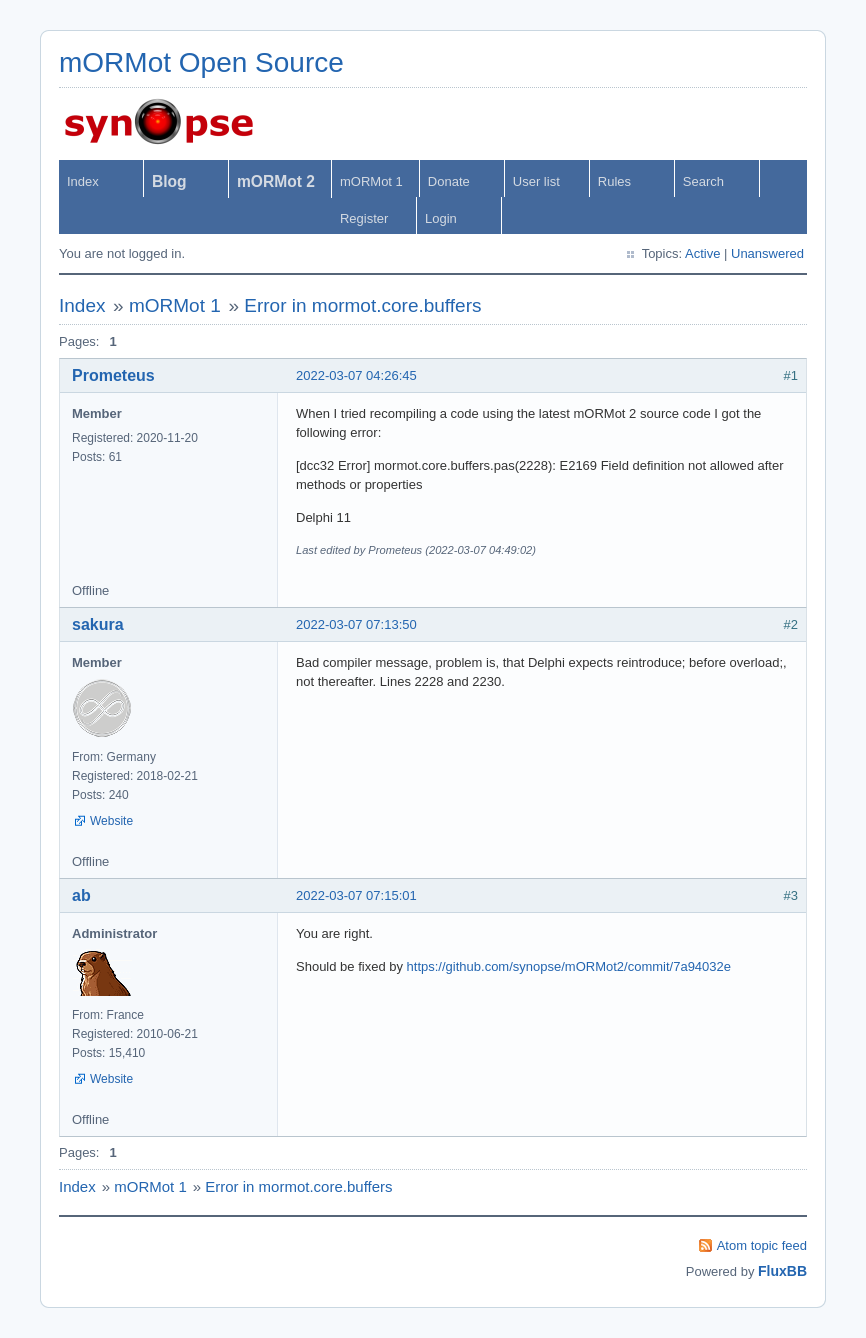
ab (81, 895)
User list (536, 181)
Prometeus (113, 375)
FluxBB (782, 1271)
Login (441, 218)
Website (111, 821)
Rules (614, 181)
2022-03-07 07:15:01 (356, 895)
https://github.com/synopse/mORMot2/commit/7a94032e (569, 966)
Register (364, 218)
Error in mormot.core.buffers (362, 305)
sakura (98, 624)
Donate (449, 181)
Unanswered (767, 253)
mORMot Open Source (201, 62)
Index (83, 181)
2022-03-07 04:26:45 (356, 375)
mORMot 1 (371, 181)
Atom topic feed (762, 1245)
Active (702, 253)
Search (703, 181)
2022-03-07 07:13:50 (356, 624)
